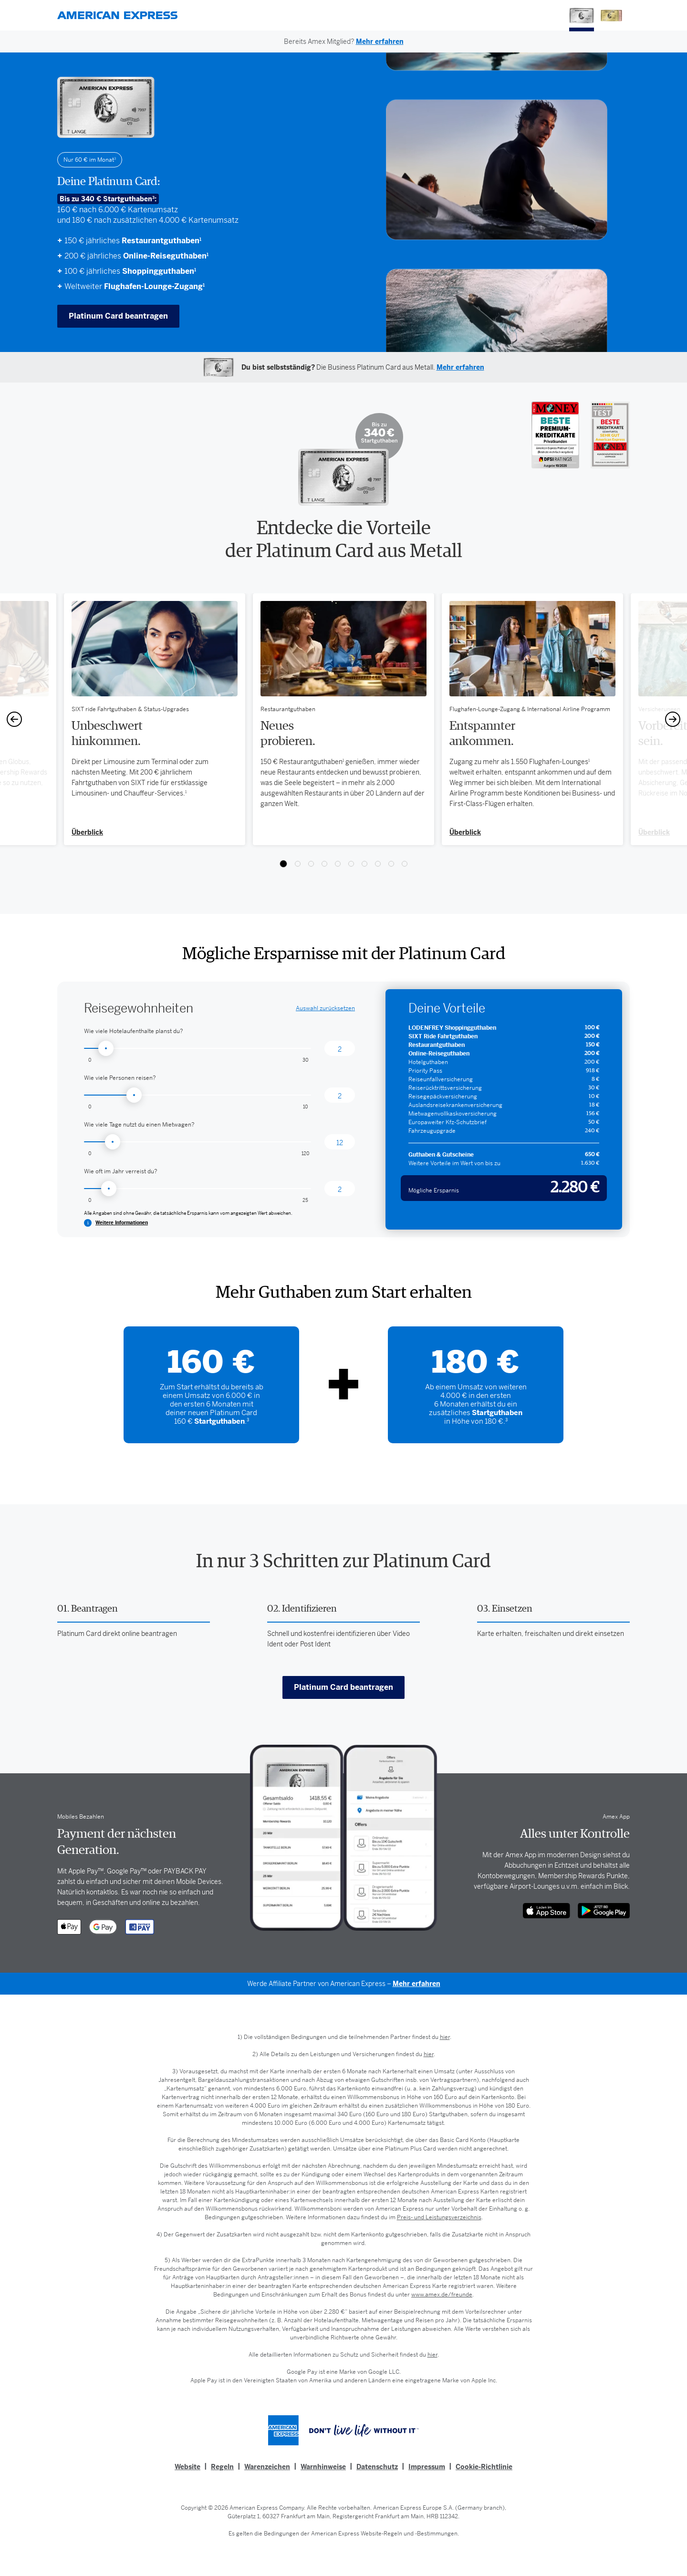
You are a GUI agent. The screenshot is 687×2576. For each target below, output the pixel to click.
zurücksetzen (325, 1008)
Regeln (222, 2466)
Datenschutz (377, 2466)
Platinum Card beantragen (118, 316)
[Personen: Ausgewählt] (339, 1095)
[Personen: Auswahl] (197, 1095)
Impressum (426, 2466)
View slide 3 (311, 864)
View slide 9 (391, 864)
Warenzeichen (267, 2466)
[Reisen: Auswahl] (197, 1188)
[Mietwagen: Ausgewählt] (339, 1141)
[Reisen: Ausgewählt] (339, 1188)
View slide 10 (404, 864)
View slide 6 (351, 864)
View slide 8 (378, 864)
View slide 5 (338, 864)
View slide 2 (298, 864)
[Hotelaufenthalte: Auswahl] (197, 1048)
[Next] (672, 719)
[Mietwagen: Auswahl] (197, 1141)
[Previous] (14, 719)
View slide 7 (364, 864)
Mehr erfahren (416, 1983)
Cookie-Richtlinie (484, 2466)
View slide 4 (324, 864)
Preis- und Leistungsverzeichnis (439, 2217)
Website (187, 2466)
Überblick (465, 832)
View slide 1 (283, 864)
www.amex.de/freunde (441, 2294)
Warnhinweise (323, 2466)
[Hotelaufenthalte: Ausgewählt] (339, 1048)
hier (445, 2037)
